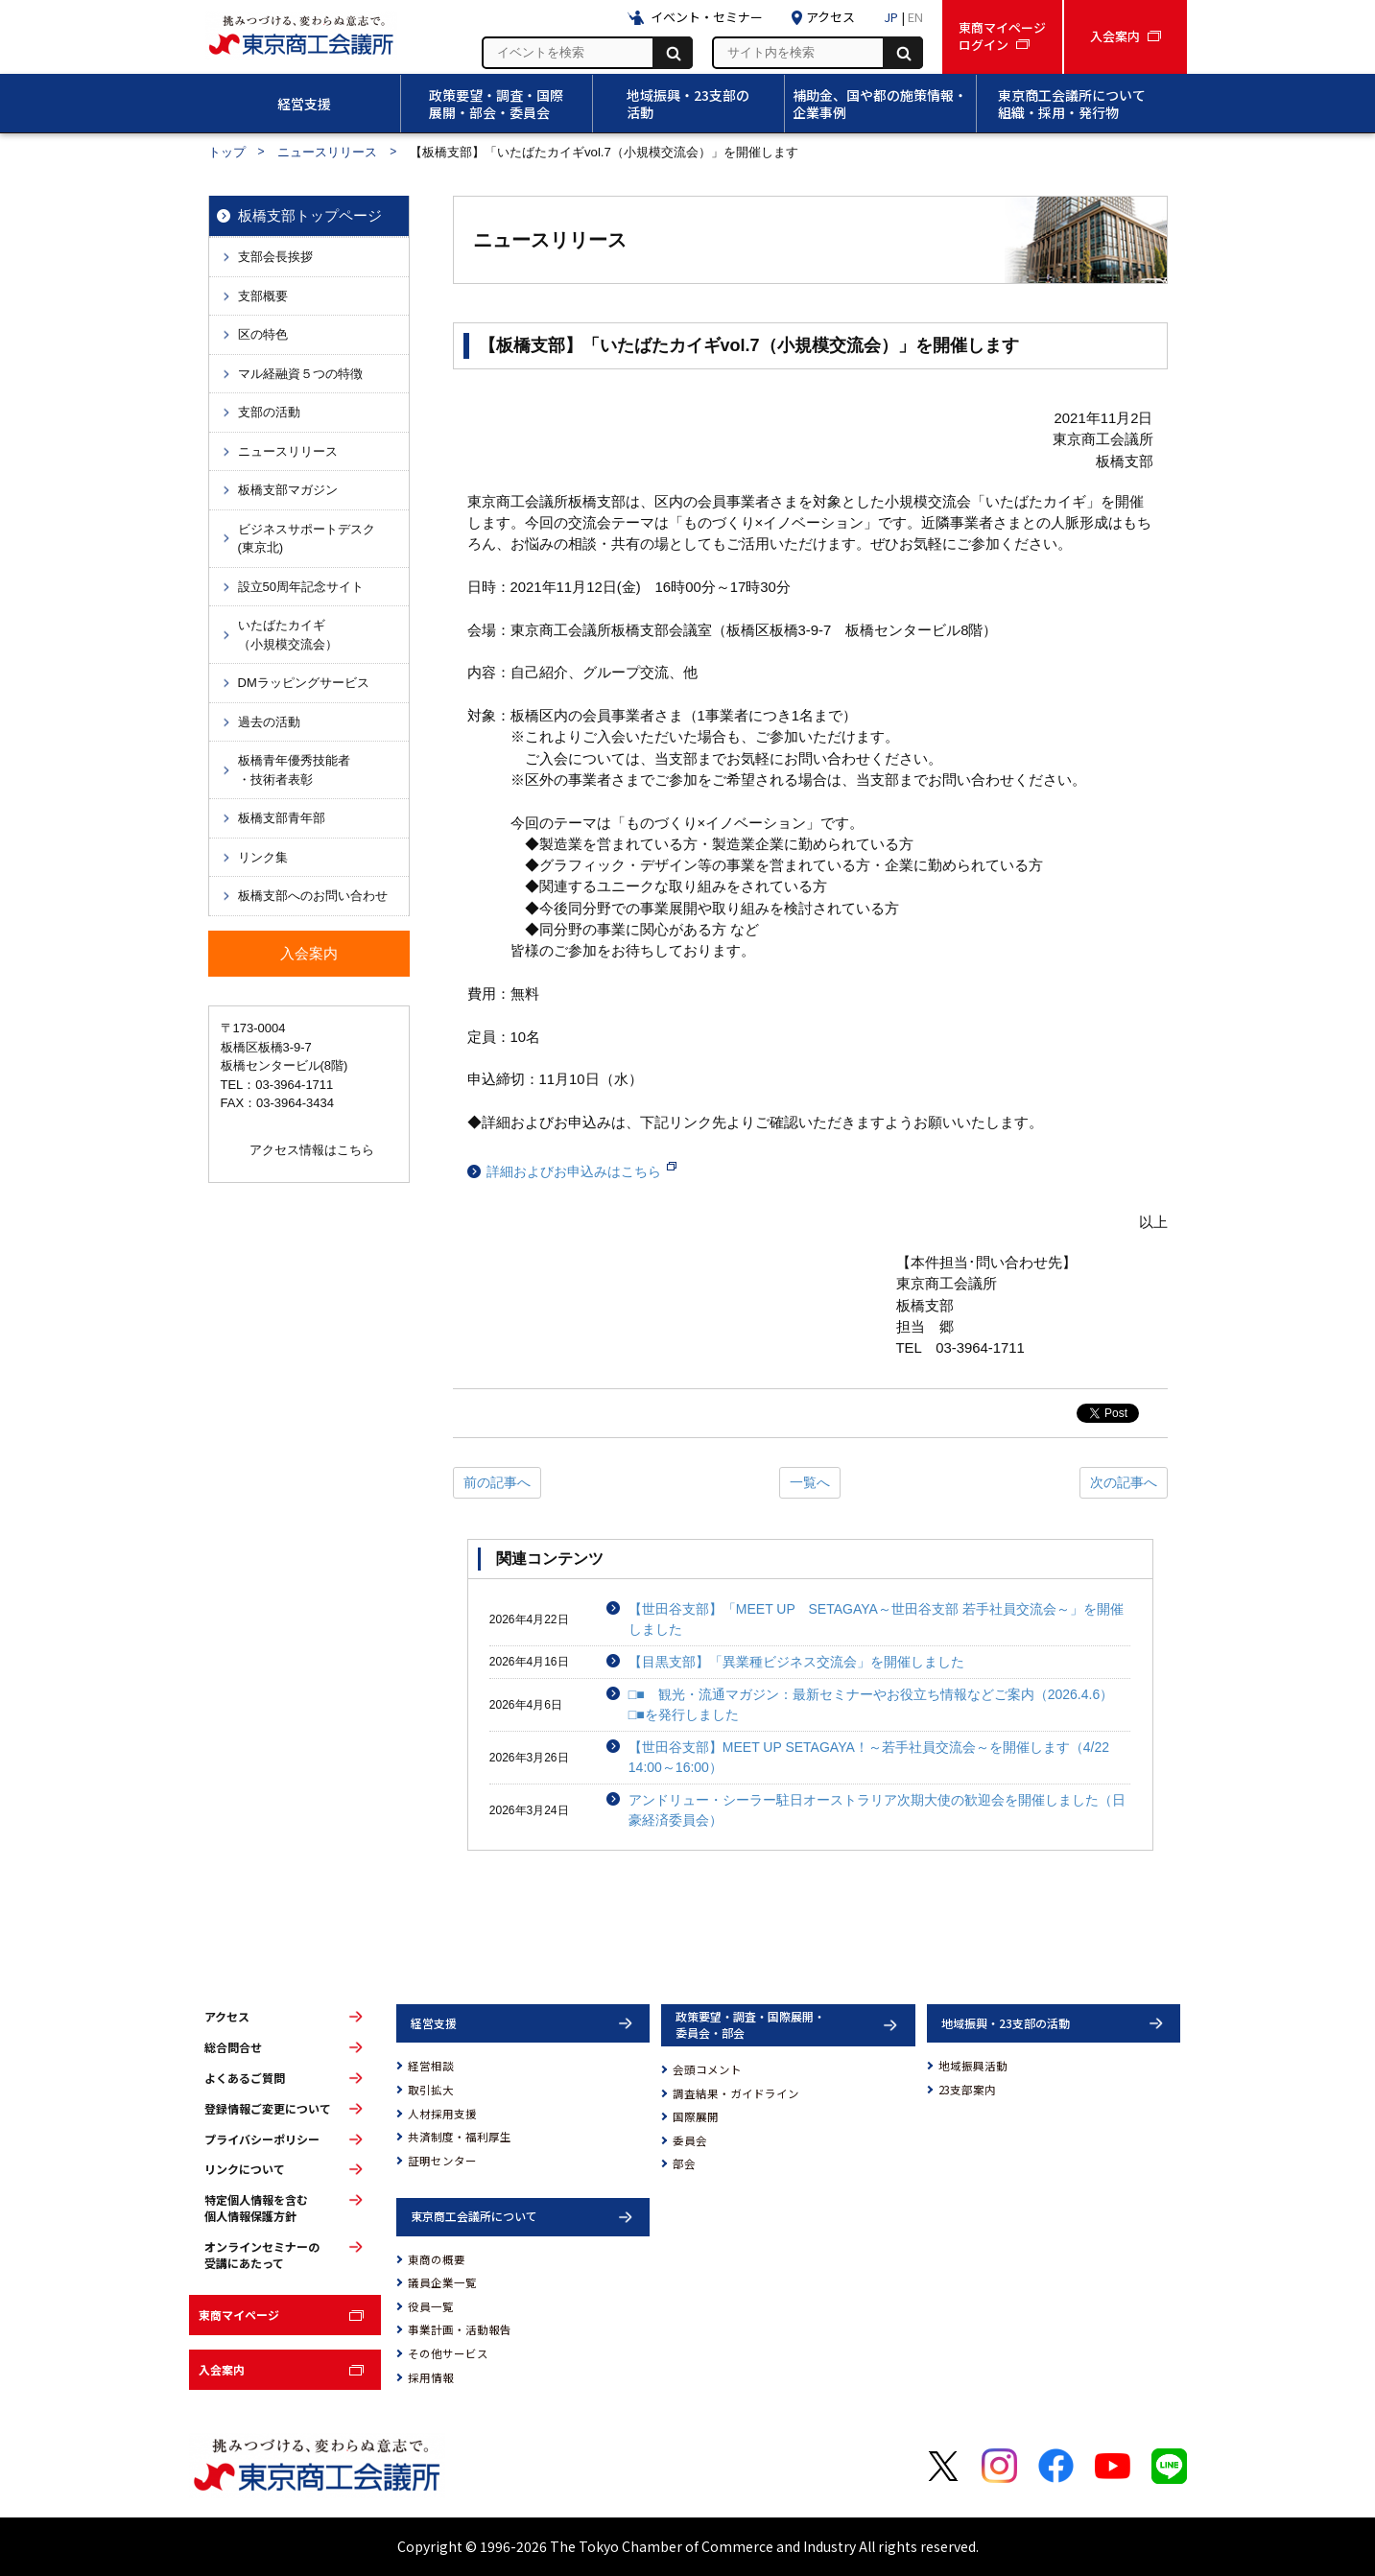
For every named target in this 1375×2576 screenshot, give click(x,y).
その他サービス (448, 2353)
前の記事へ (497, 1482)
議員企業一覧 (442, 2282)
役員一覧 (431, 2306)
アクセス (226, 2016)
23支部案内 (967, 2089)
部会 (684, 2163)
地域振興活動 (973, 2065)
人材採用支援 (442, 2113)
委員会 (690, 2140)
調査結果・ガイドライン (736, 2093)
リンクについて (244, 2169)
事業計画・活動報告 (459, 2329)
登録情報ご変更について (267, 2108)
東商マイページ (239, 2314)
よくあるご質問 (244, 2078)
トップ (227, 152)
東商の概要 (436, 2259)
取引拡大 (431, 2089)
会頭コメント (707, 2069)
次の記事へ (1123, 1482)
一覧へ (810, 1482)
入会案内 (222, 2369)
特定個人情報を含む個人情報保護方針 (256, 2208)
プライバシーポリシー (262, 2139)
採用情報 (431, 2377)
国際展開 (696, 2116)
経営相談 (431, 2065)
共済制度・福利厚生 (459, 2136)
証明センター (442, 2160)
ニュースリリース (327, 152)
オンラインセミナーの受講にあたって (262, 2255)
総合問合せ (233, 2047)
